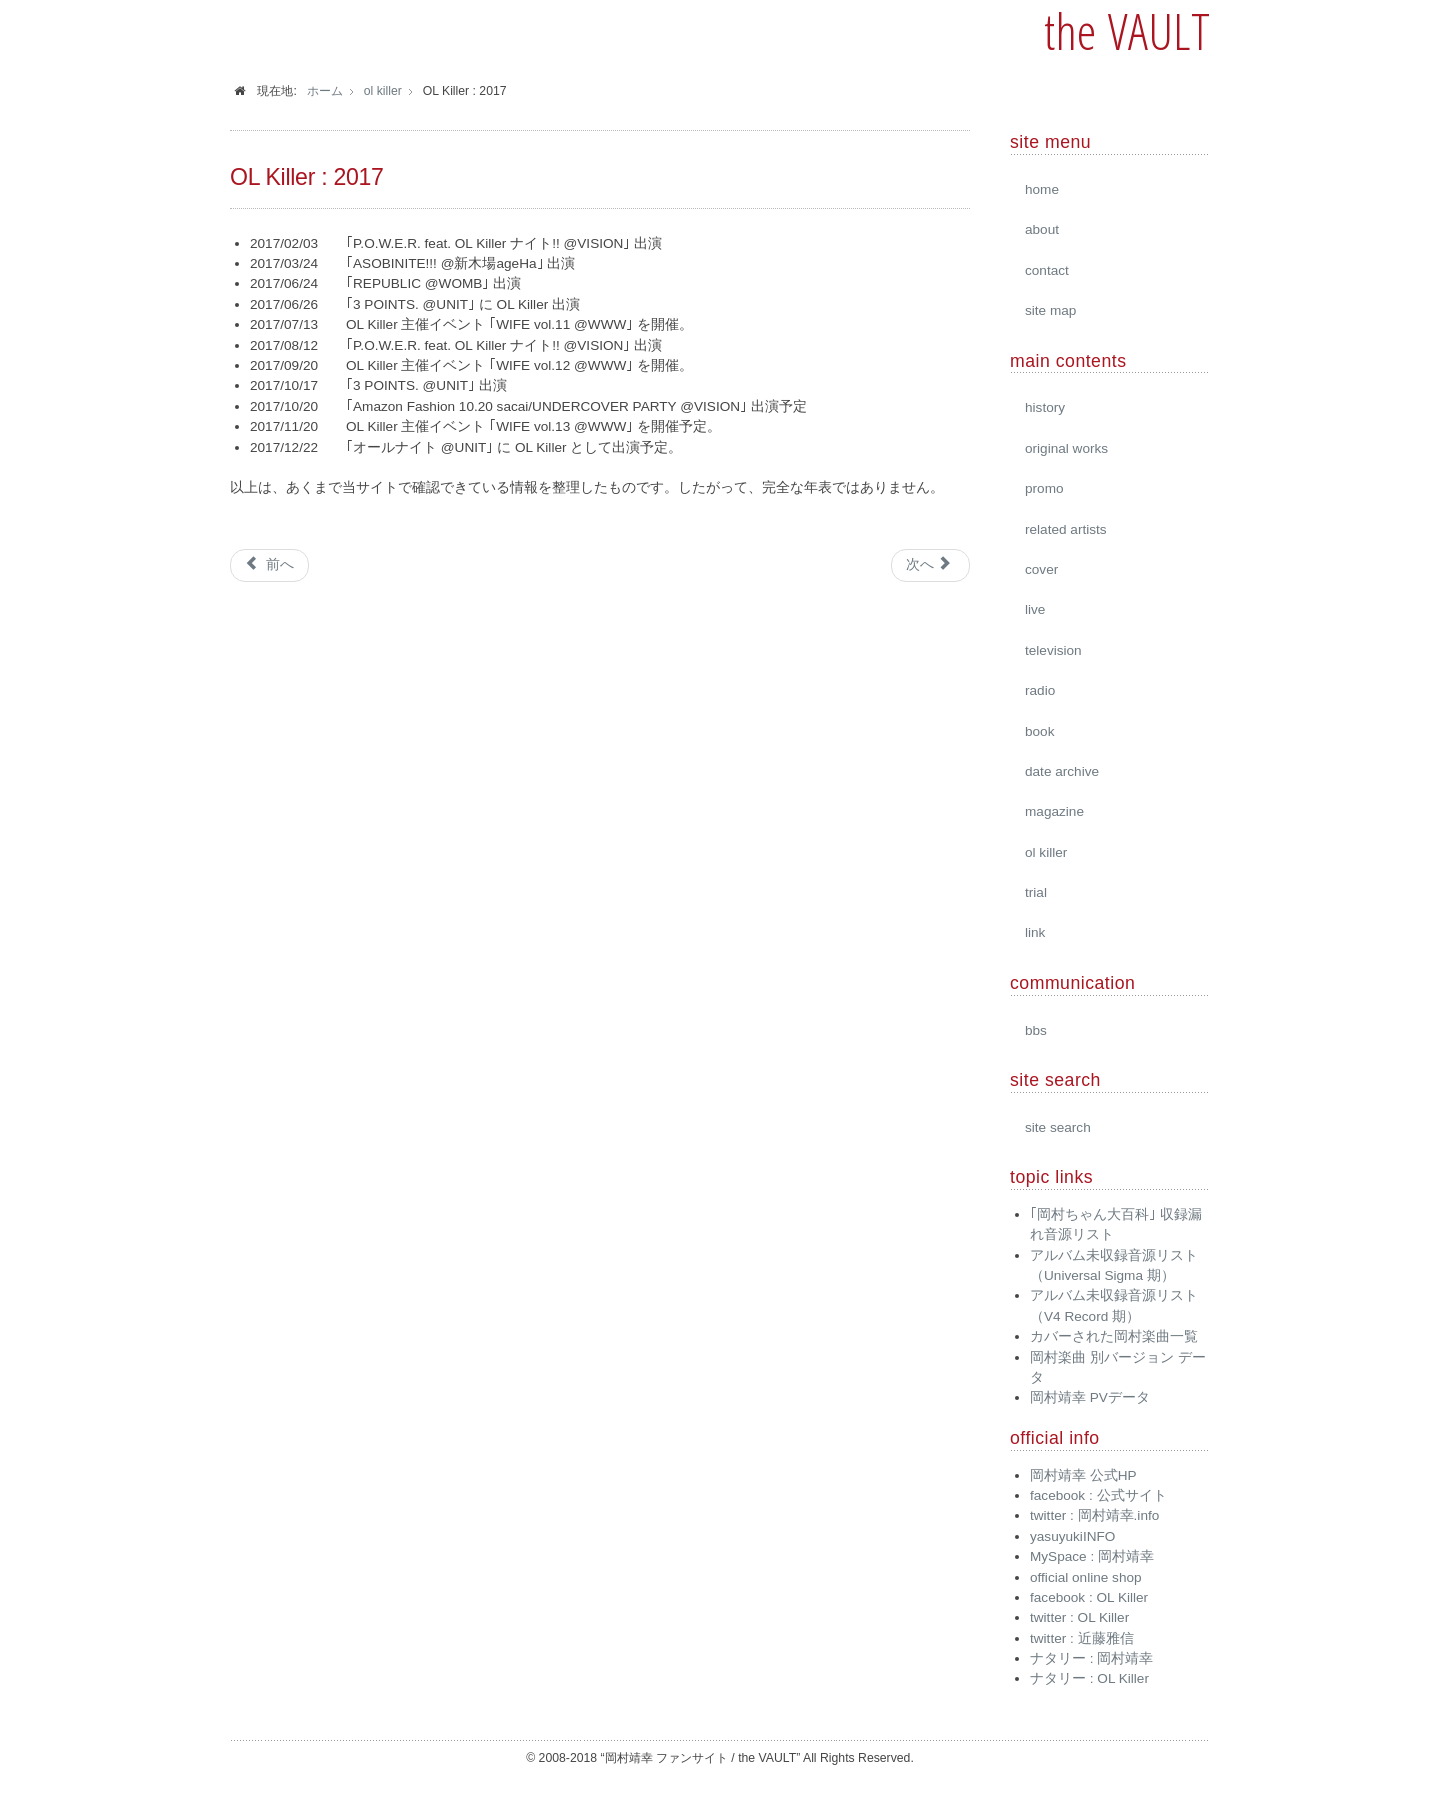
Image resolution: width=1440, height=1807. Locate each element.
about (1042, 229)
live (1035, 609)
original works (1066, 448)
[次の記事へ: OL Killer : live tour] (930, 565)
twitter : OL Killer (1079, 1617)
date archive (1062, 771)
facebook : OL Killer (1089, 1597)
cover (1041, 569)
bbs (1036, 1030)
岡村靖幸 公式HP (1083, 1475)
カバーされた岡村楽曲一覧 (1114, 1336)
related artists (1066, 529)
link (1035, 932)
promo (1044, 488)
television (1053, 650)
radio (1040, 690)
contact (1047, 270)
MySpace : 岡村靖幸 (1092, 1556)
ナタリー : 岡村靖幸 (1091, 1658)
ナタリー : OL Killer (1089, 1678)
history (1045, 407)
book (1039, 731)
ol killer (1046, 852)
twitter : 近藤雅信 (1082, 1638)
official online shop (1086, 1577)
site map (1050, 310)
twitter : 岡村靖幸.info (1094, 1515)
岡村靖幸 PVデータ (1090, 1397)
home (1042, 189)
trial (1036, 892)
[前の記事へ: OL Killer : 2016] (269, 565)
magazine (1054, 811)
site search (1058, 1127)
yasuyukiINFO (1072, 1536)
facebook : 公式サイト (1098, 1495)
